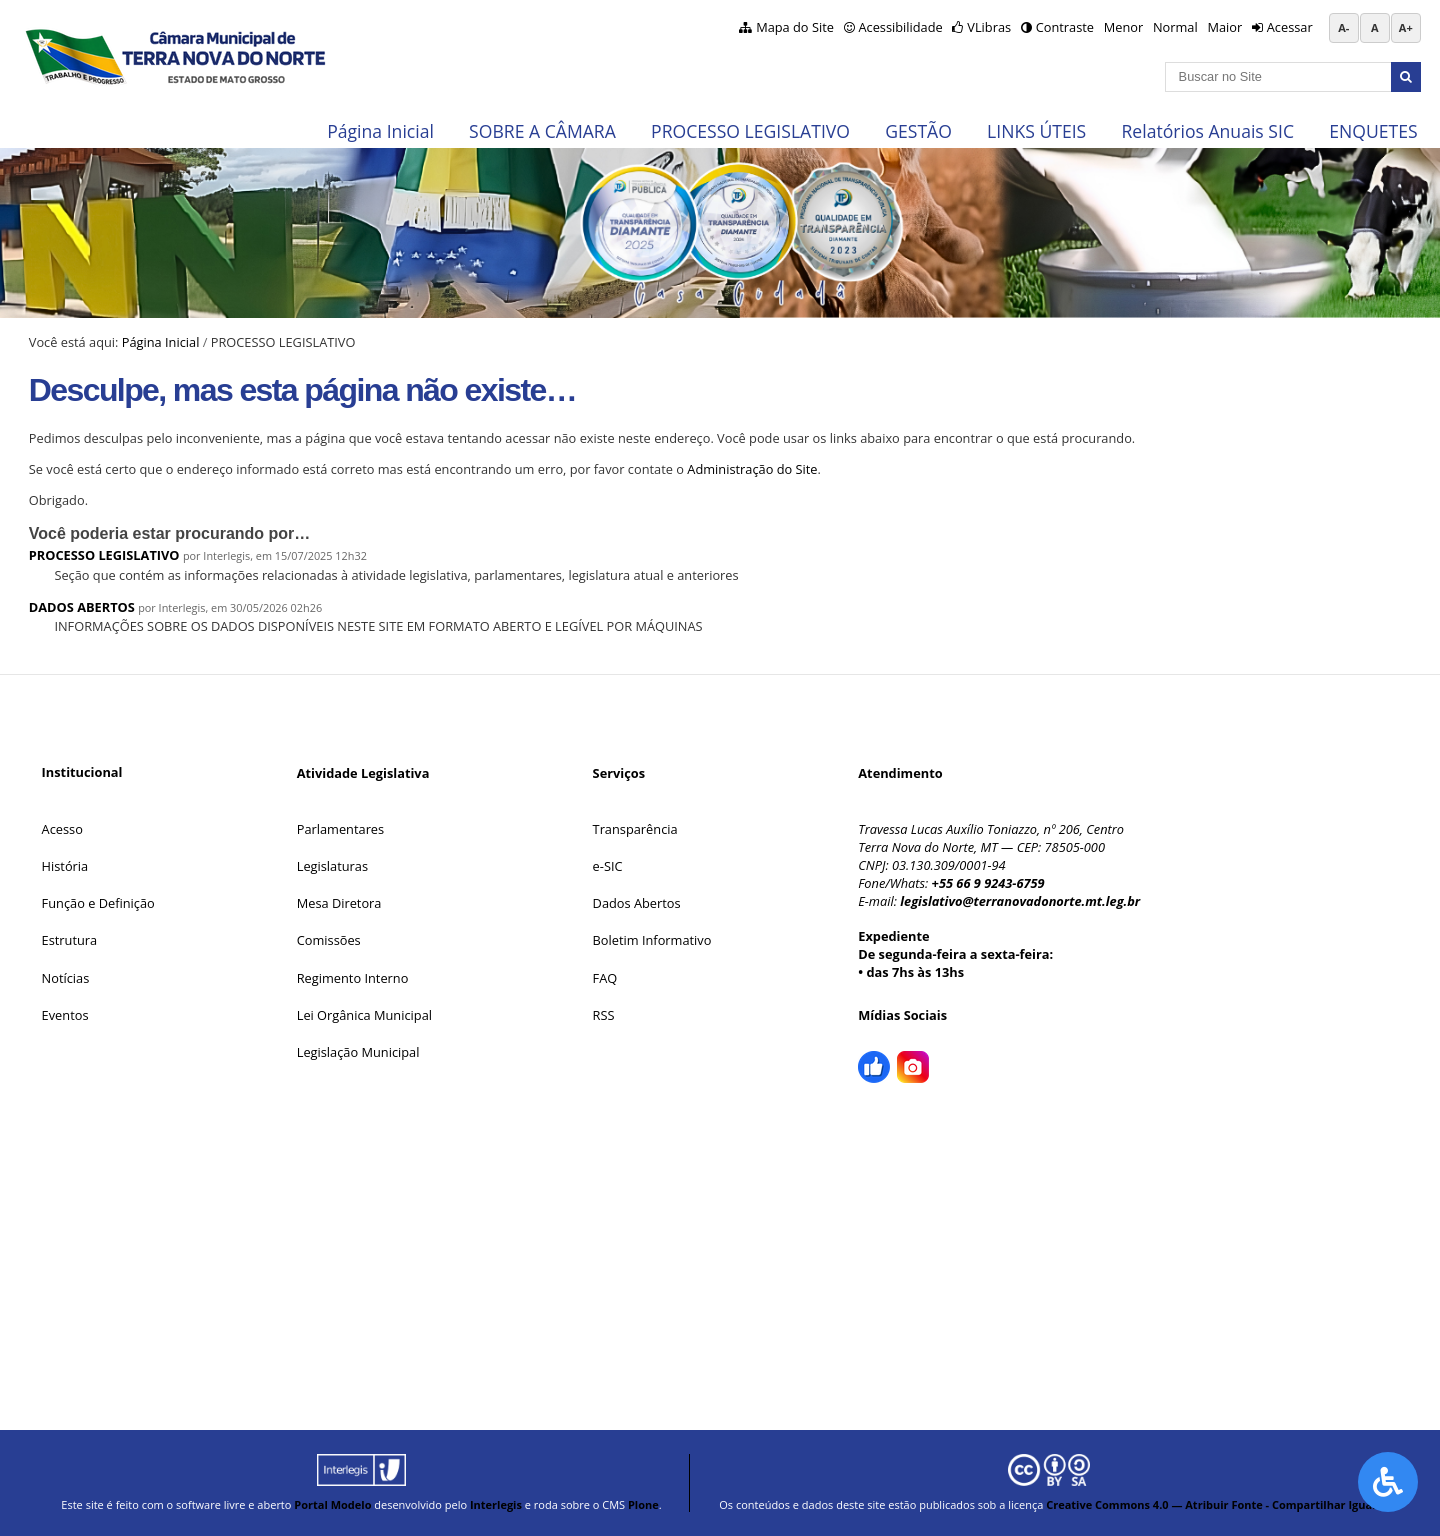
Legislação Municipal (358, 1052)
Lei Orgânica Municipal (364, 1015)
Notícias (66, 978)
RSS (604, 1015)
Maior (1224, 27)
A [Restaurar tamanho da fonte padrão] (1375, 27)
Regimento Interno (353, 978)
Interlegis (496, 1504)
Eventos (65, 1015)
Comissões (329, 940)
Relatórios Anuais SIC (1207, 131)
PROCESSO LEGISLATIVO (750, 131)
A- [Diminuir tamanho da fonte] (1343, 27)
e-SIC (608, 866)
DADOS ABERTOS (82, 607)
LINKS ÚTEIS (1036, 131)
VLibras (989, 27)
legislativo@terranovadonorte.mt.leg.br (1020, 901)
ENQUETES (1373, 131)
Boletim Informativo (652, 940)
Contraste (1065, 27)
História (65, 866)
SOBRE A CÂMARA (542, 131)
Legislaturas (332, 866)
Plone (643, 1504)
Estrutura (70, 940)
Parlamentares (340, 829)
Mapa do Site (795, 27)
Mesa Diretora (339, 903)
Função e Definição (98, 903)
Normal (1175, 27)
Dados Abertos (637, 903)
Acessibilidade (900, 27)
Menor (1123, 27)
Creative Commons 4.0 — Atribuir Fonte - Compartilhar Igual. (1212, 1504)
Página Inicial (380, 131)
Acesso (62, 829)
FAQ (605, 978)
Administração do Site (752, 469)
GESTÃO (918, 131)
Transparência (635, 829)
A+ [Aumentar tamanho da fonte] (1406, 27)
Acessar (1290, 27)
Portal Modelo (332, 1504)
